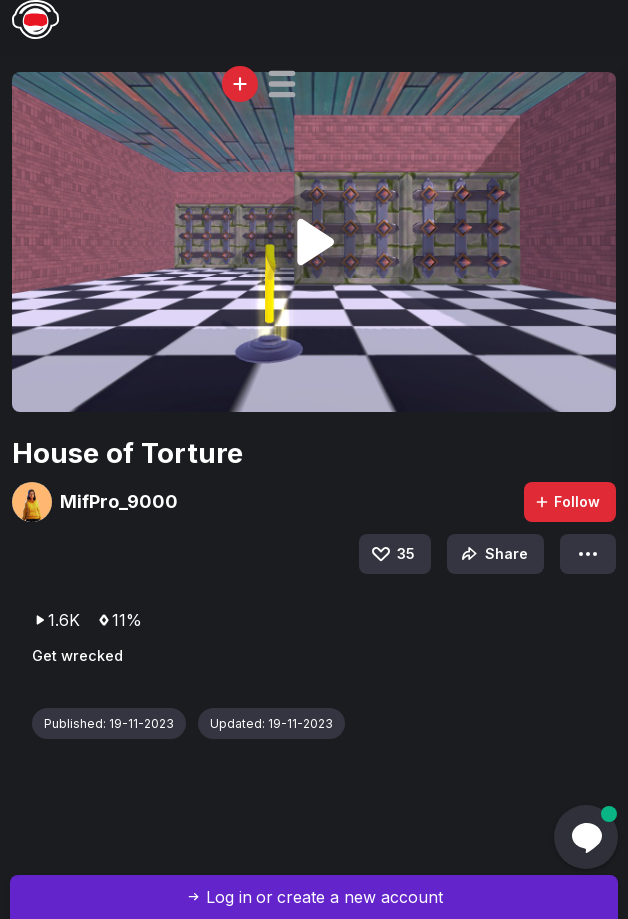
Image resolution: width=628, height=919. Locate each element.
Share (492, 554)
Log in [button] (229, 897)
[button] (282, 84)
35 (392, 554)
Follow (567, 501)
